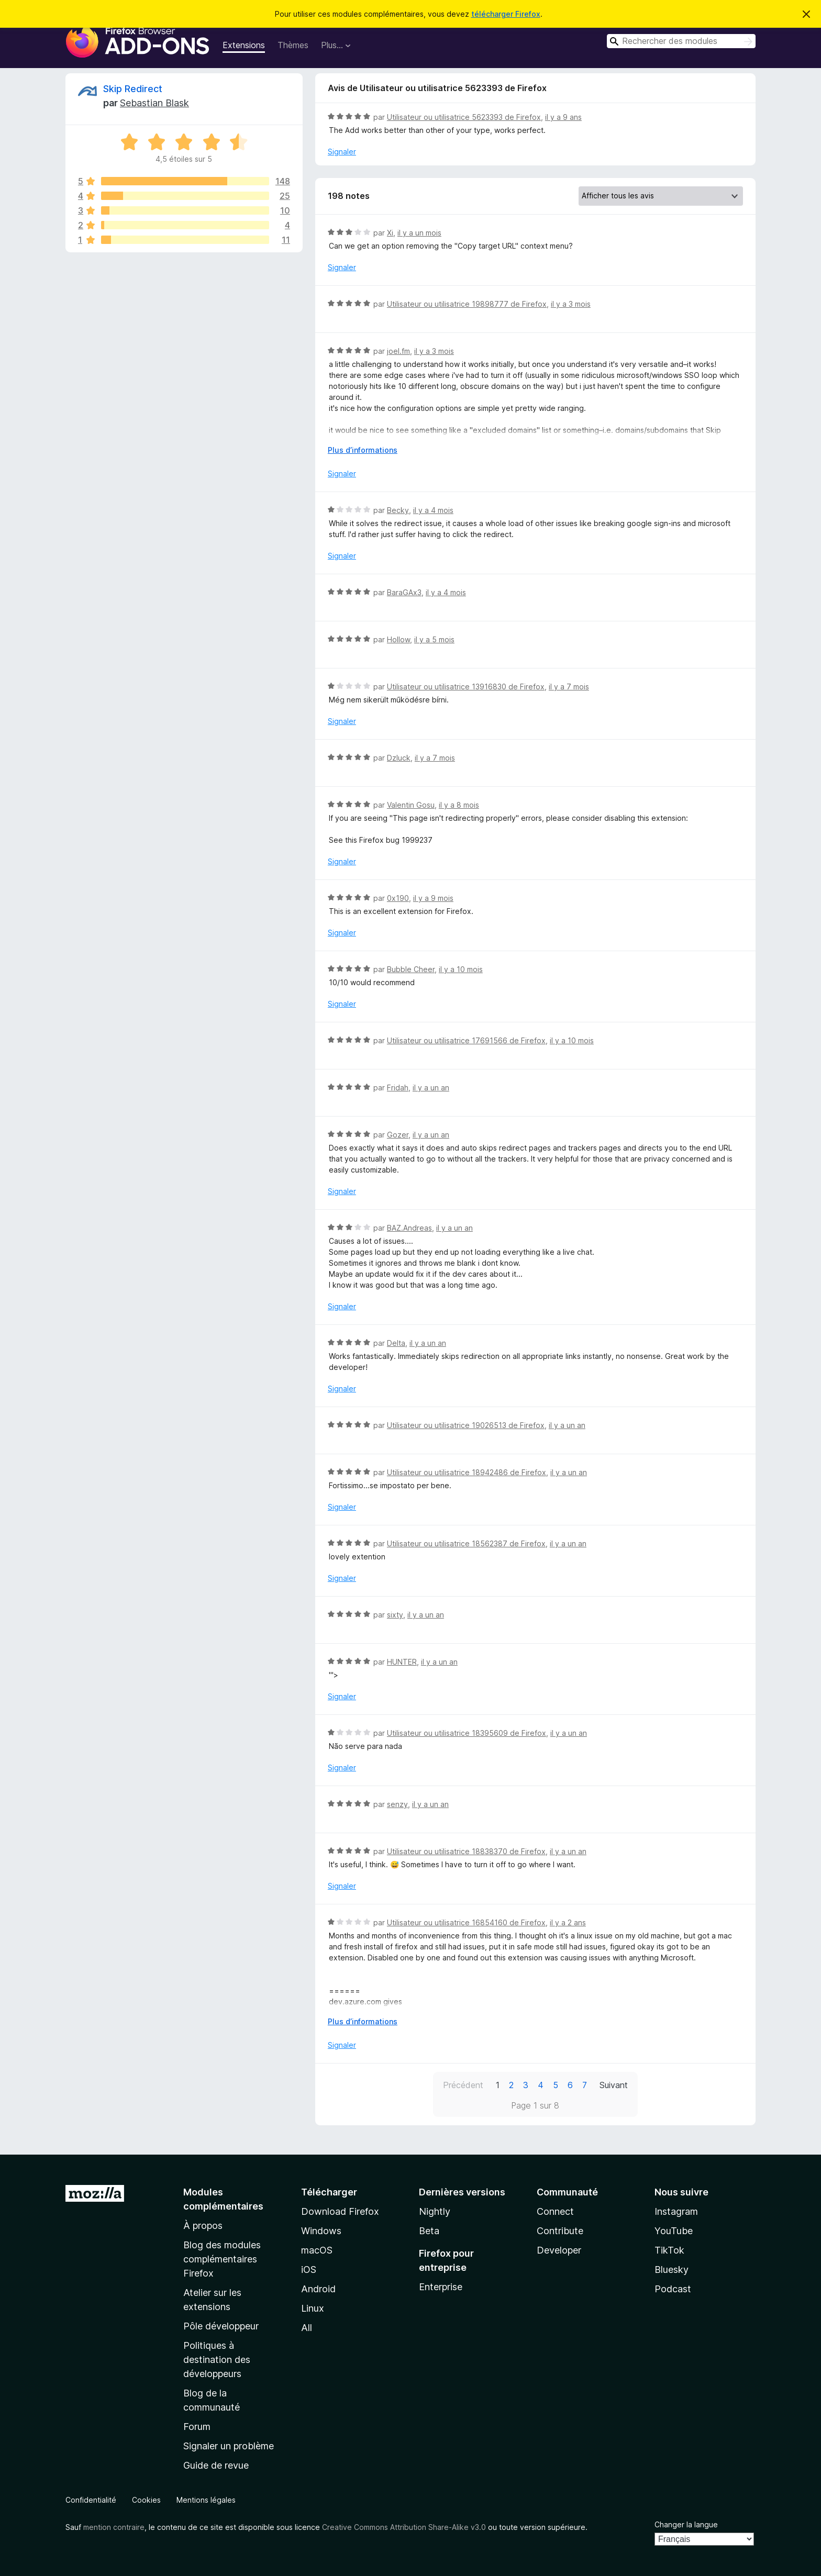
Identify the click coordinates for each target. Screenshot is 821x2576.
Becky (398, 510)
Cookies (146, 2499)
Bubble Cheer (411, 969)
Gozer (397, 1134)
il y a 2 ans (568, 1922)
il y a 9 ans (563, 117)
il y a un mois (419, 232)
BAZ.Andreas (409, 1227)
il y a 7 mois (569, 686)
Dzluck (398, 757)
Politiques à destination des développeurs (216, 2359)
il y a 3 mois (571, 303)
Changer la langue (686, 2524)
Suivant (614, 2085)
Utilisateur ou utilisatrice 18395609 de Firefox (466, 1733)
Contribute (560, 2230)
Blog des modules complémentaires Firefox (222, 2259)
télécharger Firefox (505, 13)
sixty (395, 1614)
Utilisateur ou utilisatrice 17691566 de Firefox (466, 1040)
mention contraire (114, 2527)
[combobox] (681, 41)
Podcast (672, 2288)
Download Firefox (340, 2211)
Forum (196, 2426)
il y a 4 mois (433, 510)
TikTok (669, 2250)
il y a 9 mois (433, 898)
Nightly (434, 2211)
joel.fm (398, 351)
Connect (555, 2211)
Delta (396, 1343)
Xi (390, 232)
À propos (203, 2225)
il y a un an (431, 1087)
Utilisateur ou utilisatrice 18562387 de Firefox (466, 1543)
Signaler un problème (228, 2445)
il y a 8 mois (459, 804)
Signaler (342, 151)
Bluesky (671, 2269)
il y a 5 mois (434, 639)
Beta (429, 2230)
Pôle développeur (221, 2326)
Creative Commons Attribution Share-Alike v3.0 (404, 2527)
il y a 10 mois (461, 969)
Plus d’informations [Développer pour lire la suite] (362, 449)
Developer (559, 2250)
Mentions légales (206, 2499)
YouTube (673, 2230)
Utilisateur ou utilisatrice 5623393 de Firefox (464, 117)
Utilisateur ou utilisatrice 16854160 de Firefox (466, 1922)
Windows (321, 2230)
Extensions (244, 45)
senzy (397, 1804)
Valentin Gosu (411, 804)
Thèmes (293, 45)
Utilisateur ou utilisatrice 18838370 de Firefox (466, 1851)
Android (318, 2288)
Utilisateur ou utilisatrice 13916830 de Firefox (466, 686)
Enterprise (440, 2286)
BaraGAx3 (404, 592)
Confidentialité (90, 2499)
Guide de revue (216, 2465)
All (306, 2327)
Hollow (398, 639)
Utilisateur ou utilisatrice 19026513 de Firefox (466, 1425)
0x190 (398, 898)
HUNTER (402, 1661)
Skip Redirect (132, 88)
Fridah (397, 1087)
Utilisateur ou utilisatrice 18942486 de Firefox (466, 1472)
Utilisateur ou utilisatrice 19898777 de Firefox (467, 303)
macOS (316, 2250)
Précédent (463, 2085)
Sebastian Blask (154, 102)
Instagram (676, 2211)
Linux (312, 2308)
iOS (308, 2269)
